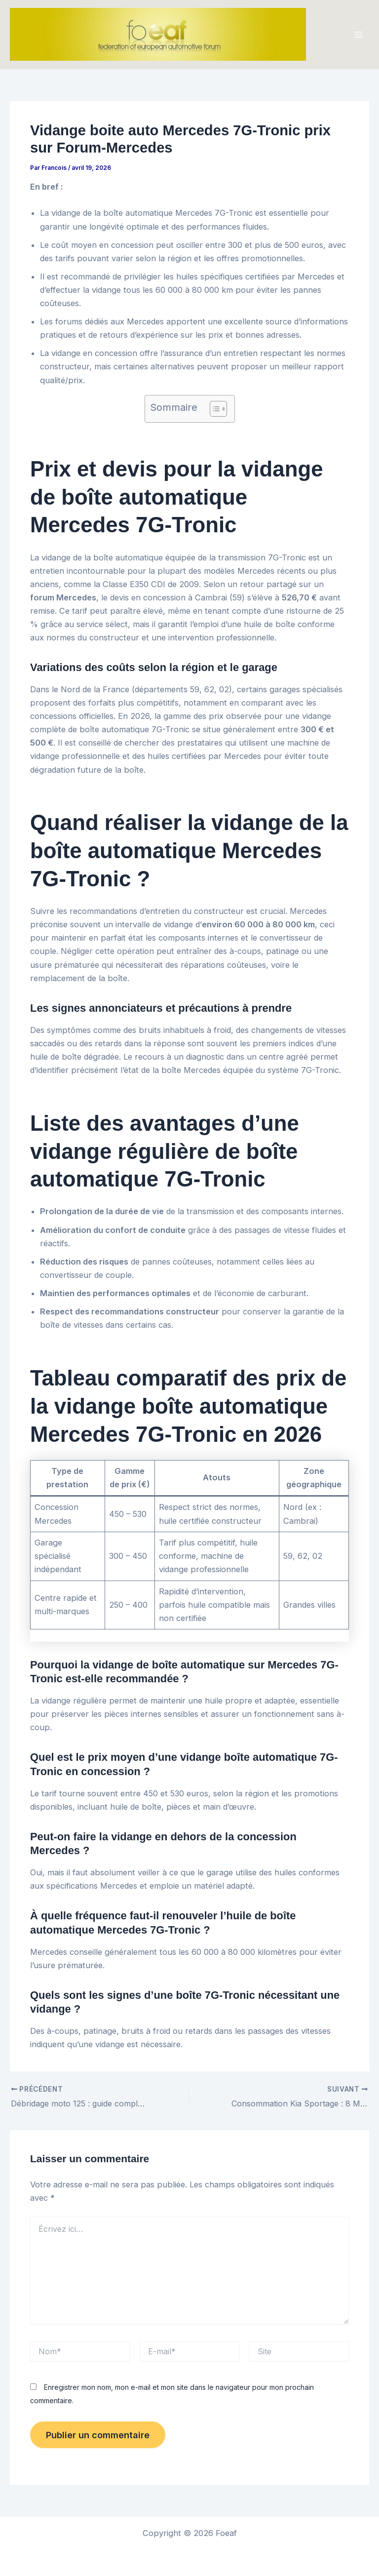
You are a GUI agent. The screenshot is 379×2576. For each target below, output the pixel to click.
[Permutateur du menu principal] (358, 35)
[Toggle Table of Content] (213, 408)
